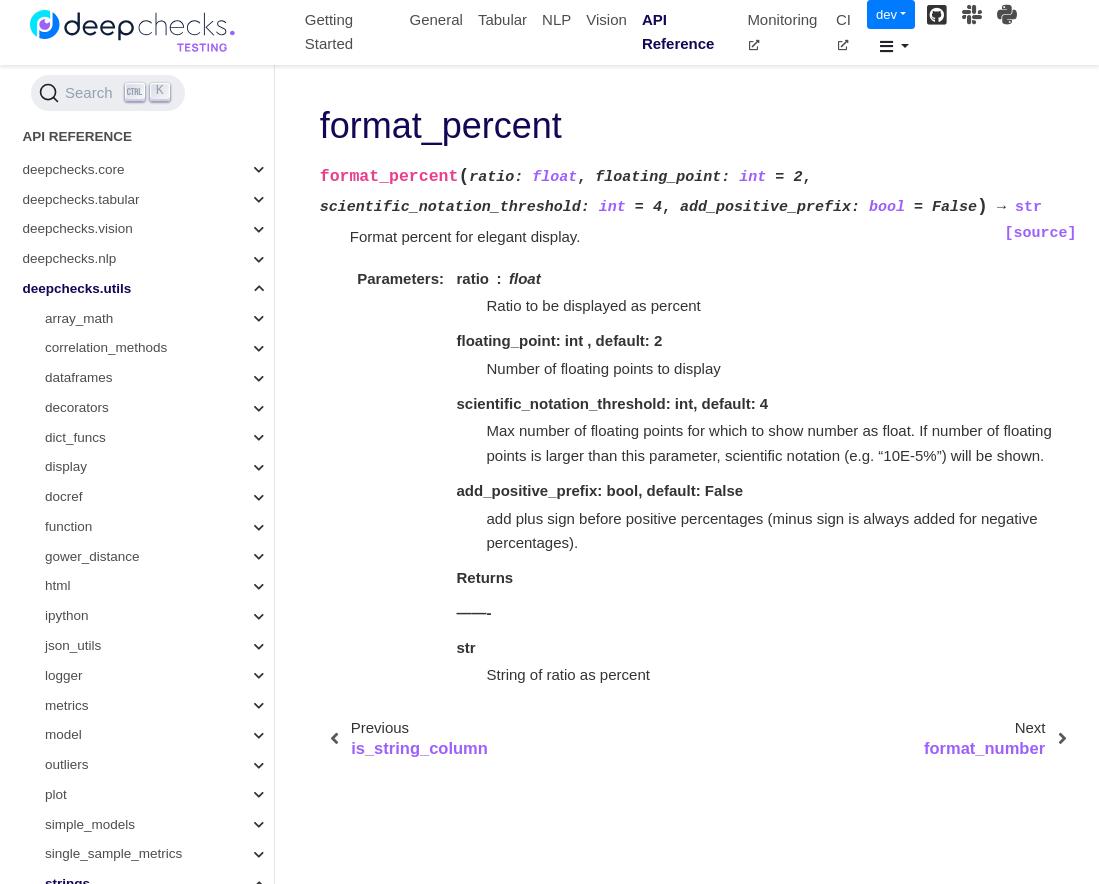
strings (67, 138)
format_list (99, 406)
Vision (606, 19)
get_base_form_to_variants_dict (164, 198)
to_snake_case (113, 555)
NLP (556, 19)
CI (843, 31)
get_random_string (124, 436)
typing (63, 763)
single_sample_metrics (113, 108)
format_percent (117, 347)
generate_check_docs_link (148, 644)
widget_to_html (113, 614)
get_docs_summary (127, 495)
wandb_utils (80, 823)
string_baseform (116, 168)
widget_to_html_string (133, 674)
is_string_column (118, 317)
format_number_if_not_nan (149, 704)
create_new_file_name (136, 585)
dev (886, 14)
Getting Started (329, 32)
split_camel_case (120, 227)
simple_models (90, 79)
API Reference (678, 32)
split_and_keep (113, 257)
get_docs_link (109, 733)
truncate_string (112, 525)
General (436, 19)
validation (73, 793)
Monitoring (782, 31)
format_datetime (117, 466)
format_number (114, 376)
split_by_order (110, 287)
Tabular (502, 19)
